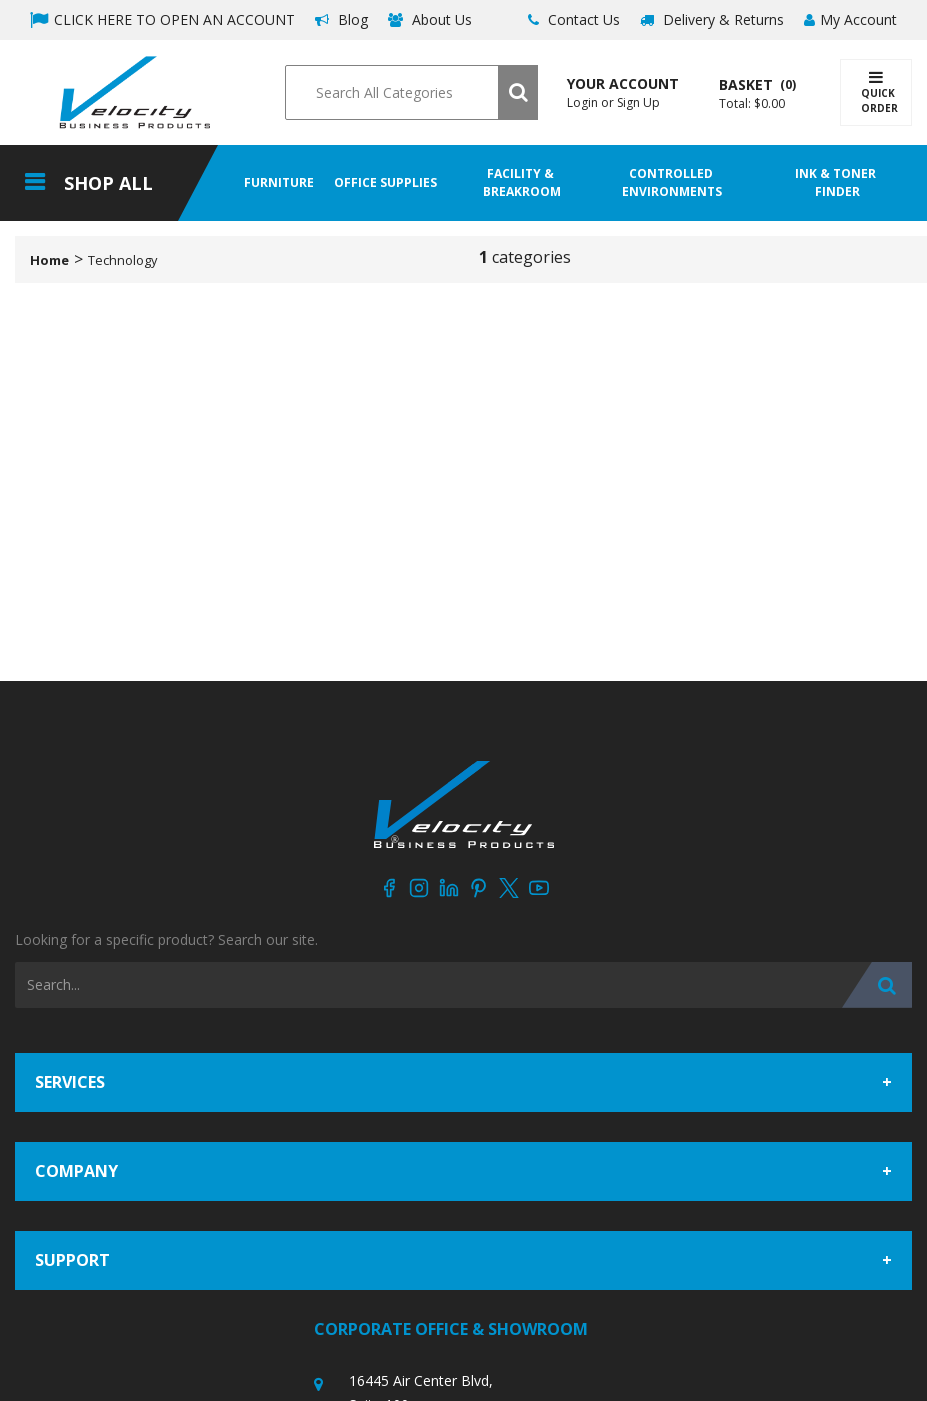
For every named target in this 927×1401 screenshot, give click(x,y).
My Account (850, 19)
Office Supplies (385, 182)
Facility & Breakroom (522, 182)
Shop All (108, 183)
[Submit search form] (518, 92)
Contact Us (574, 19)
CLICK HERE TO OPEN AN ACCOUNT (162, 19)
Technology (122, 260)
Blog (341, 19)
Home (49, 260)
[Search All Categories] (411, 92)
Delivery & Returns (712, 19)
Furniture (279, 182)
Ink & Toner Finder (837, 182)
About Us (430, 19)
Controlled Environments (672, 182)
